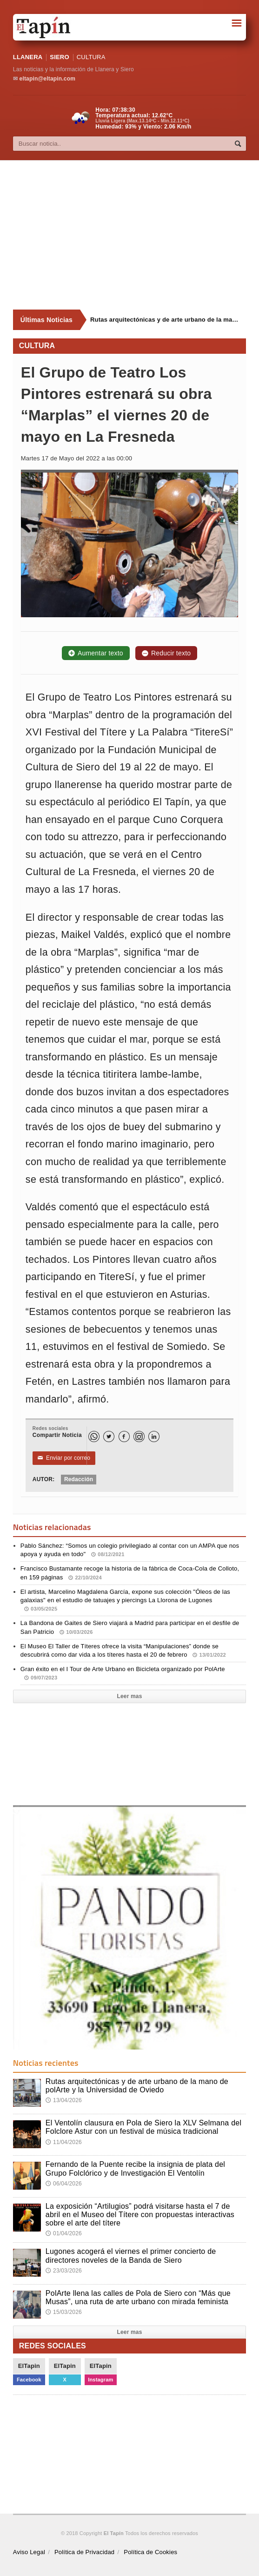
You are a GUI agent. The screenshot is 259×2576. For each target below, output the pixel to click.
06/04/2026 (64, 2183)
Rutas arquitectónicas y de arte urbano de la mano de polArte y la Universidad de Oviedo (137, 2085)
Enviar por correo (64, 1458)
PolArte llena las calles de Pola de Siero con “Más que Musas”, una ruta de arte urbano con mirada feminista (138, 2297)
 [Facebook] (123, 1436)
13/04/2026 (64, 2100)
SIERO (59, 57)
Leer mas (129, 1696)
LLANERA (27, 57)
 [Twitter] (108, 1436)
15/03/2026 (64, 2312)
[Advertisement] (136, 235)
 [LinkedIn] (154, 1436)
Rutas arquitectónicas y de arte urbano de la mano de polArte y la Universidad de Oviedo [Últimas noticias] (164, 319)
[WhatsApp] (94, 1436)
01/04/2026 (64, 2233)
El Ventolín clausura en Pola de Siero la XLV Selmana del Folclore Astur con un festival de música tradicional (143, 2127)
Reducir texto (166, 653)
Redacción (78, 1479)
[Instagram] (139, 1436)
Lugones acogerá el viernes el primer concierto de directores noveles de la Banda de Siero (131, 2255)
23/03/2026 (64, 2270)
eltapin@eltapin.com (47, 78)
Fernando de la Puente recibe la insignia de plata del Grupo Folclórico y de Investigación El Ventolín (135, 2168)
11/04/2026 (64, 2142)
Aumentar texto (95, 653)
